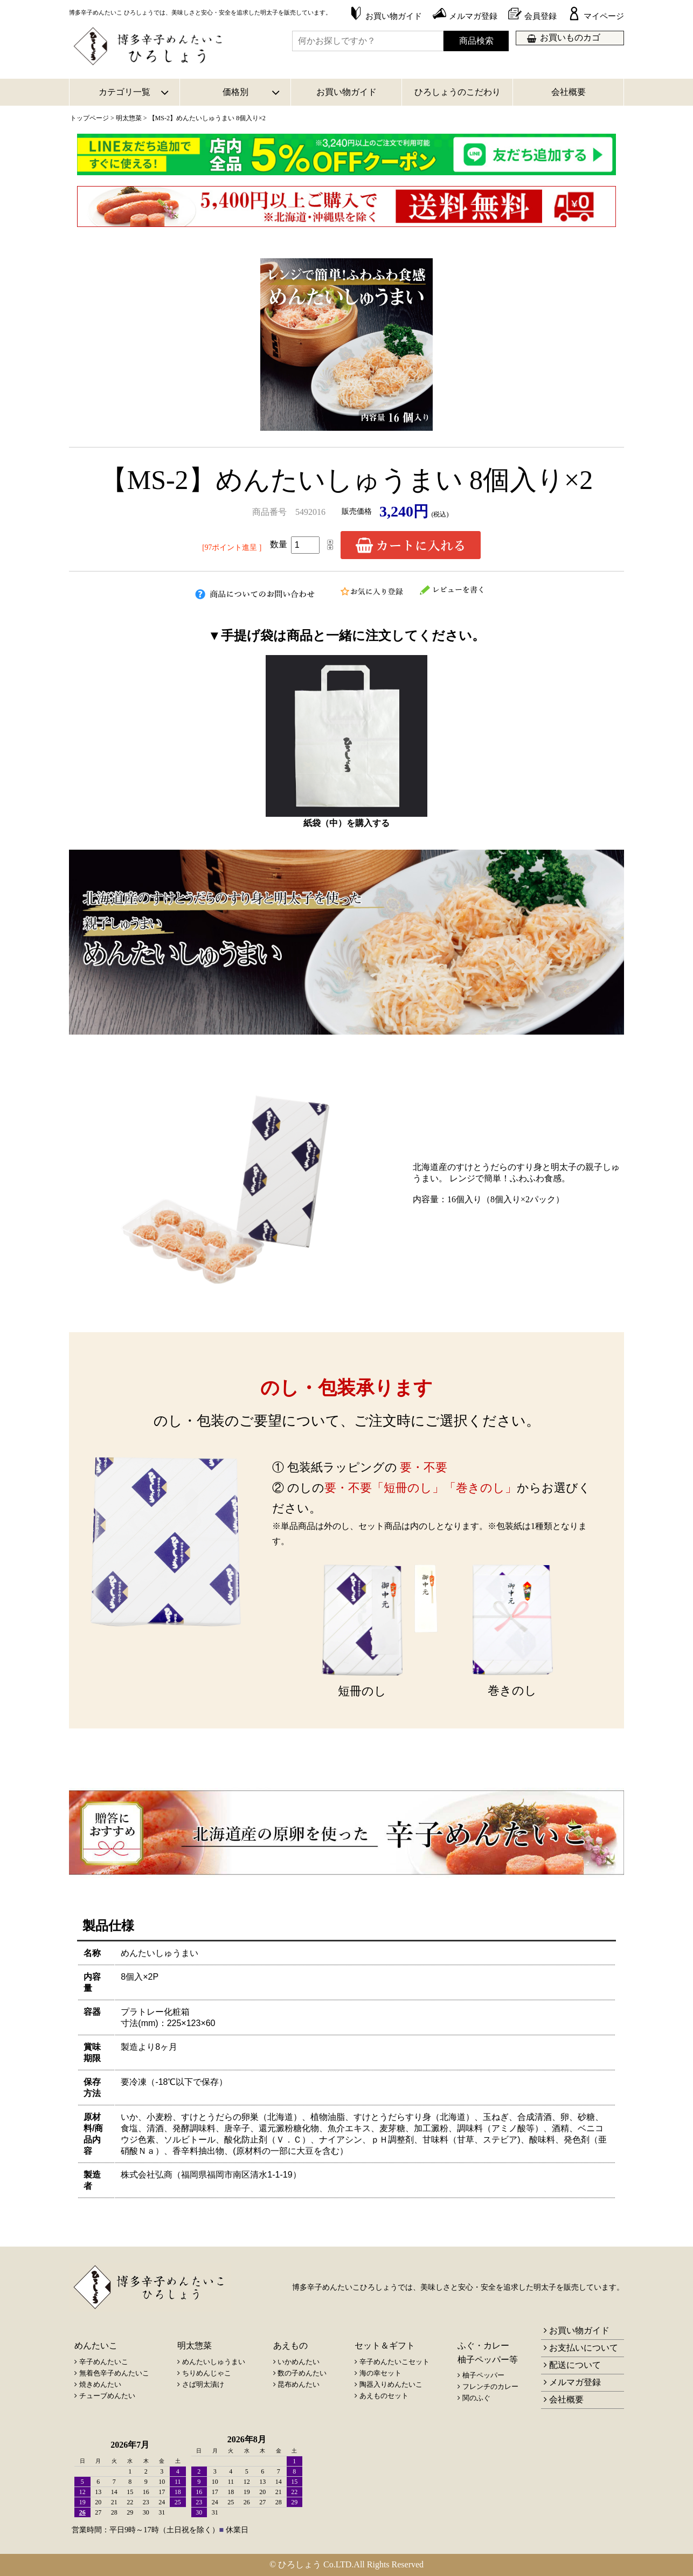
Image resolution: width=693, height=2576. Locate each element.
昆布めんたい (299, 2384)
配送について (575, 2365)
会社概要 (568, 92)
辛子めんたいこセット (394, 2362)
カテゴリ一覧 (124, 92)
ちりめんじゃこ (206, 2373)
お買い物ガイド (346, 92)
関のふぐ (476, 2398)
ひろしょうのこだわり (457, 92)
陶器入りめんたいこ (390, 2384)
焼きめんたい (100, 2384)
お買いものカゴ (570, 37)
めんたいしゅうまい (213, 2362)
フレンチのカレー (490, 2386)
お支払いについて (583, 2347)
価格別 (235, 92)
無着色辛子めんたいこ (114, 2373)
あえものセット (383, 2396)
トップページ (89, 118)
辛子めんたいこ (103, 2362)
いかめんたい (299, 2362)
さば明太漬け (203, 2384)
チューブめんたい (107, 2396)
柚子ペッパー (483, 2375)
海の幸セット (380, 2373)
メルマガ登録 (575, 2382)
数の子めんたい (302, 2373)
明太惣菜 (129, 118)
